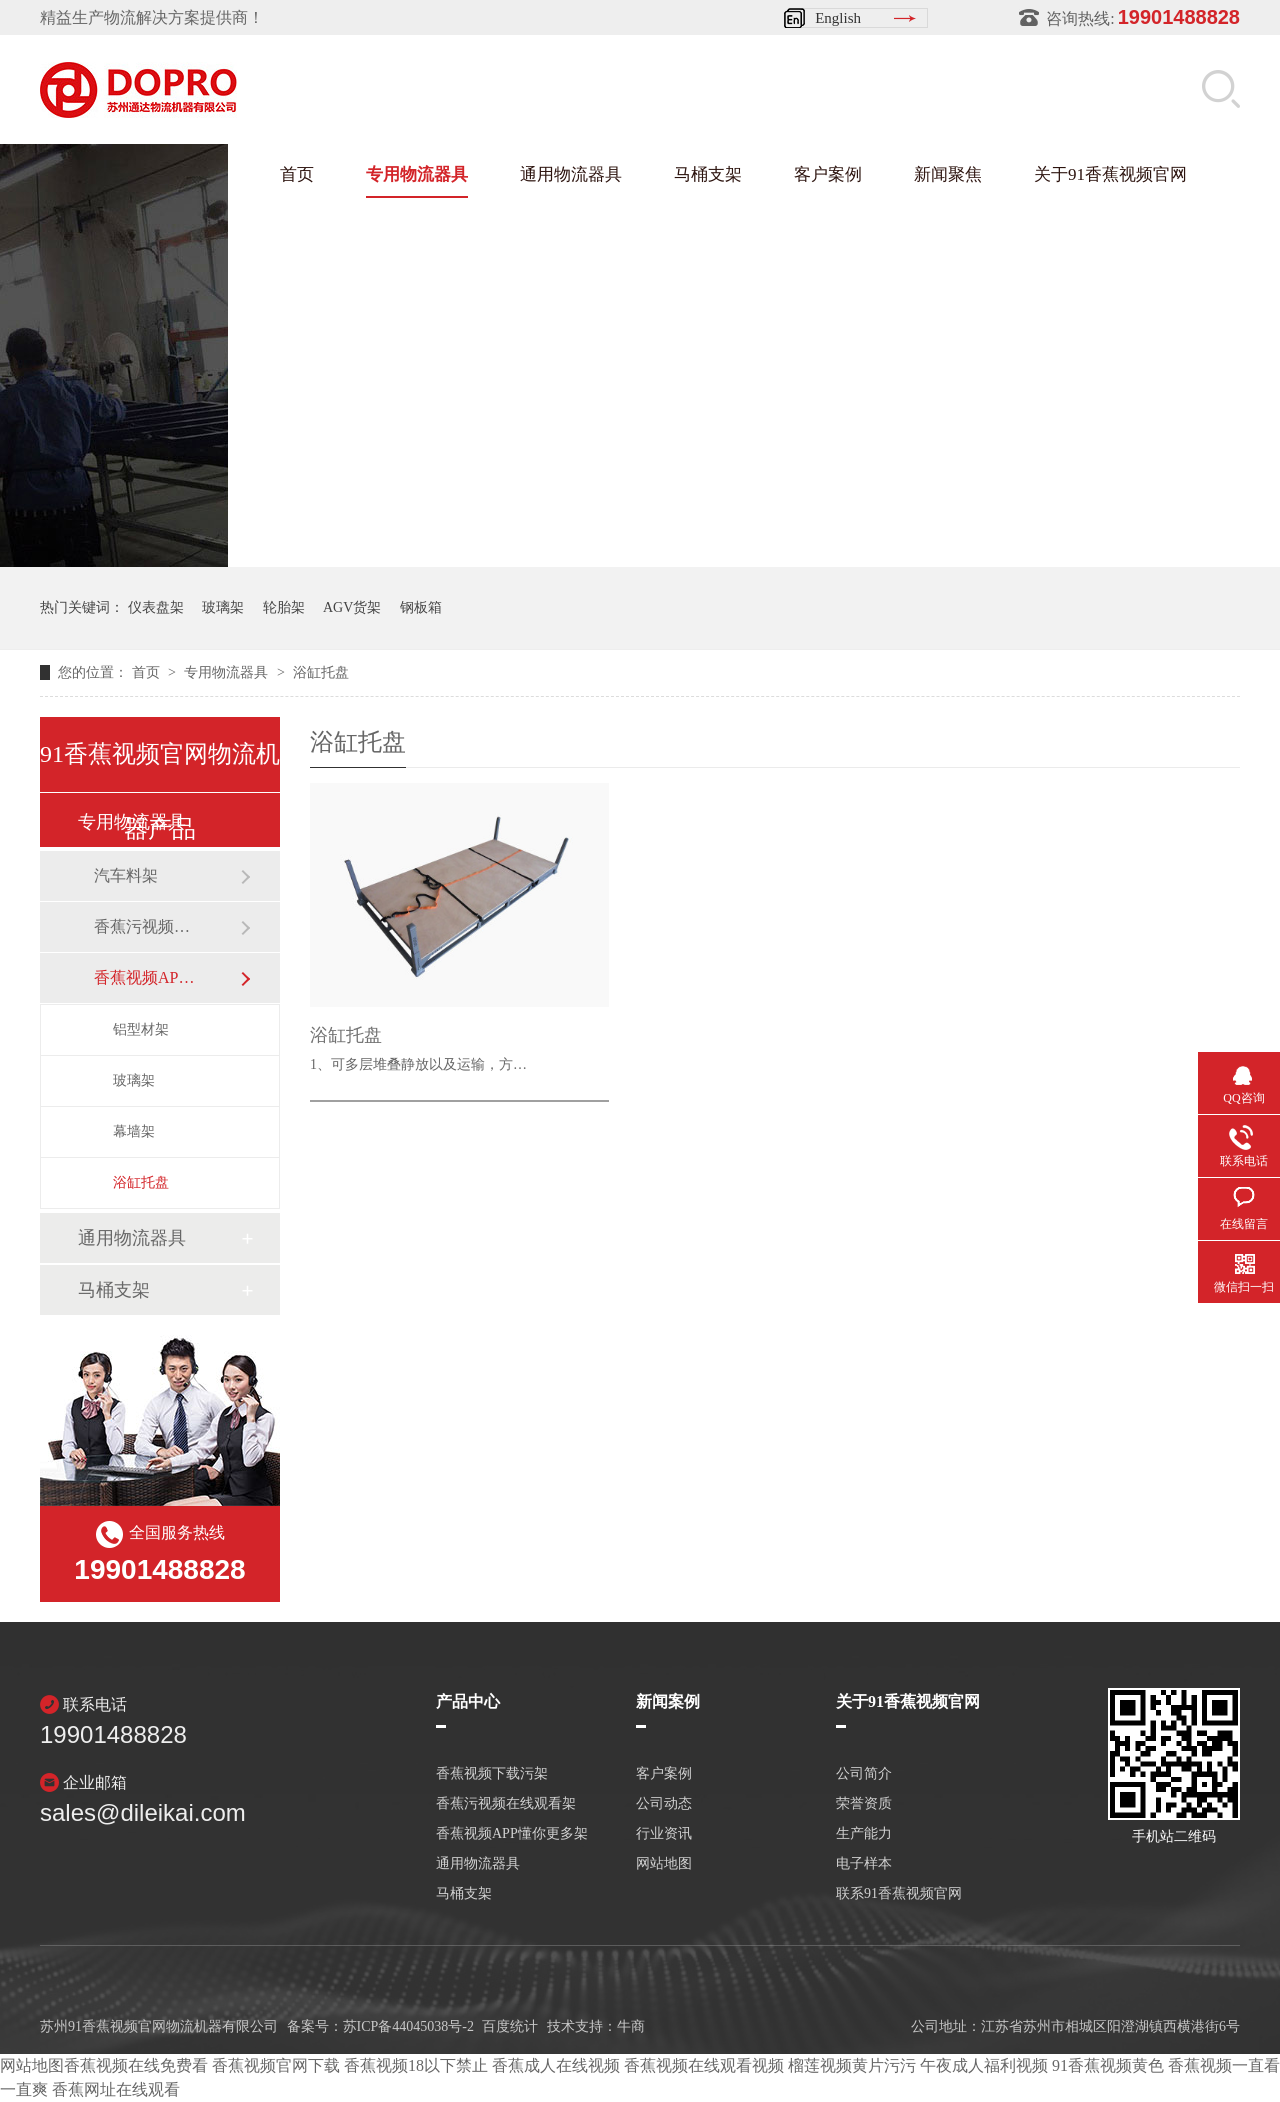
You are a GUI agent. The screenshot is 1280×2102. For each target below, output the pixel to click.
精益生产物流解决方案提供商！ (152, 17)
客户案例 (828, 174)
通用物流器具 (571, 174)
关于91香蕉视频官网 (1110, 174)
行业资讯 (664, 1834)
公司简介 (864, 1774)
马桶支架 (708, 174)
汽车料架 (126, 875)
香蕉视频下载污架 (492, 1774)
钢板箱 (421, 607)
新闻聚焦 (948, 174)
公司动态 (664, 1804)
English (838, 18)
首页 (297, 174)
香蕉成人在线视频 (556, 2065)
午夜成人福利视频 (984, 2065)
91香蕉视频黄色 (1108, 2065)
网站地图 (664, 1864)
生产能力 (864, 1834)
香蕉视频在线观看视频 (704, 2065)
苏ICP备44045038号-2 (408, 2026)
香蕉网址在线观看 (116, 2089)
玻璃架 (223, 607)
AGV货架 (352, 607)
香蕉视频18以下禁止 (416, 2065)
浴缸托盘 (321, 672)
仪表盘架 (156, 607)
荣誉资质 (864, 1804)
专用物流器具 (417, 174)
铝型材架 (141, 1029)
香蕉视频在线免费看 (136, 2065)
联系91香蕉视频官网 (899, 1894)
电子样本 (864, 1864)
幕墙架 (134, 1131)
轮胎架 (284, 607)
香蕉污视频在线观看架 (147, 926)
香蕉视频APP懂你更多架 (147, 977)
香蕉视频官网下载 (276, 2065)
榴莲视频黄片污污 (852, 2065)
